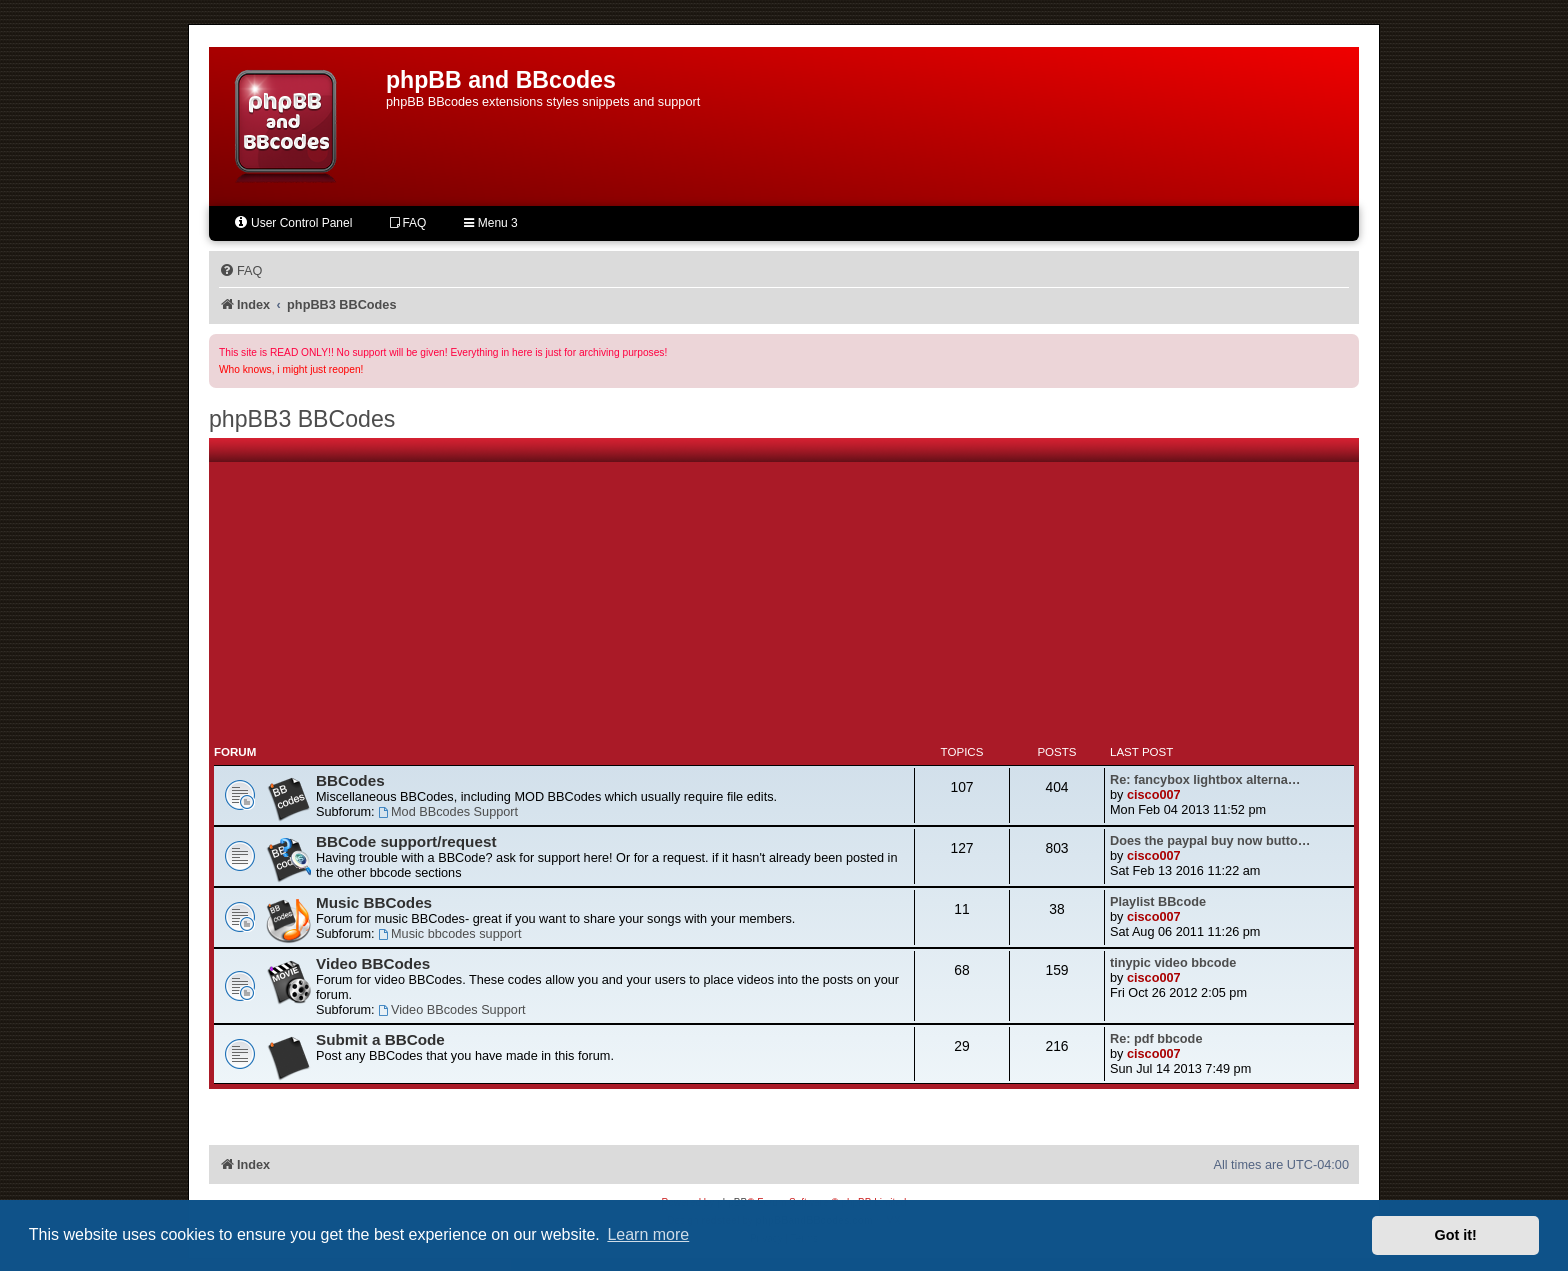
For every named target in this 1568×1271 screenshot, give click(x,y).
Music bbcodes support (449, 933)
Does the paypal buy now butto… (1210, 840)
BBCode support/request (406, 841)
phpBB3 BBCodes (302, 419)
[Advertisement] (784, 593)
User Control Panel (292, 222)
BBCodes (350, 780)
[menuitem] (240, 271)
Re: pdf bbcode (1156, 1038)
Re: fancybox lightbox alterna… (1205, 779)
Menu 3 (490, 223)
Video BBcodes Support (452, 1009)
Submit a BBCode (380, 1039)
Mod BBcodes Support (448, 811)
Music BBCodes (374, 902)
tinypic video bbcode (1173, 962)
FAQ (408, 223)
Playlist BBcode (1158, 901)
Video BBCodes (373, 963)
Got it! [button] (1456, 1235)
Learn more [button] (648, 1234)
